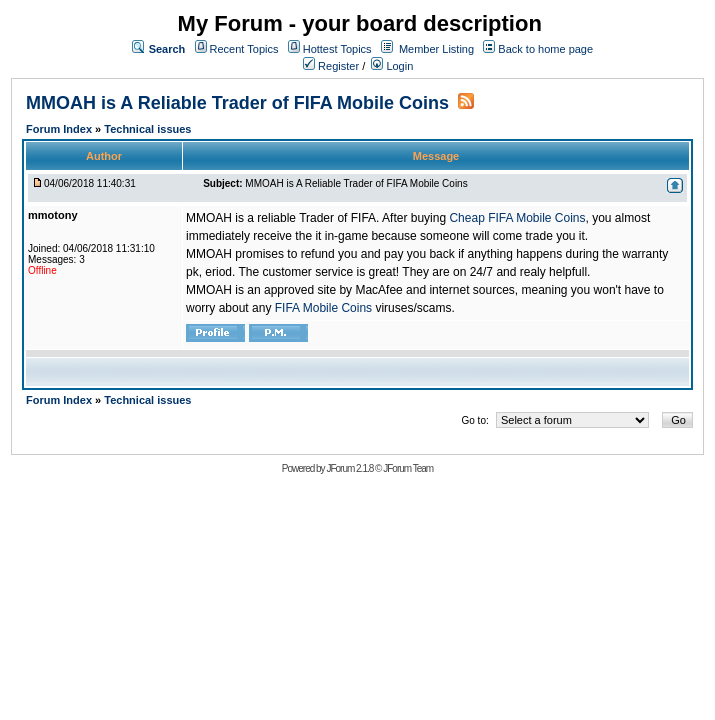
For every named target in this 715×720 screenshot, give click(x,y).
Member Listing (436, 49)
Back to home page (545, 49)
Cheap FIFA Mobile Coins (517, 218)
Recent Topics (244, 49)
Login (392, 66)
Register (331, 66)
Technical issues (147, 129)
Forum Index (60, 129)
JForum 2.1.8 (349, 468)
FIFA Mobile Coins (323, 308)
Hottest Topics (337, 49)
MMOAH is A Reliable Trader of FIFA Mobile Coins (237, 103)
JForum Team (408, 468)
